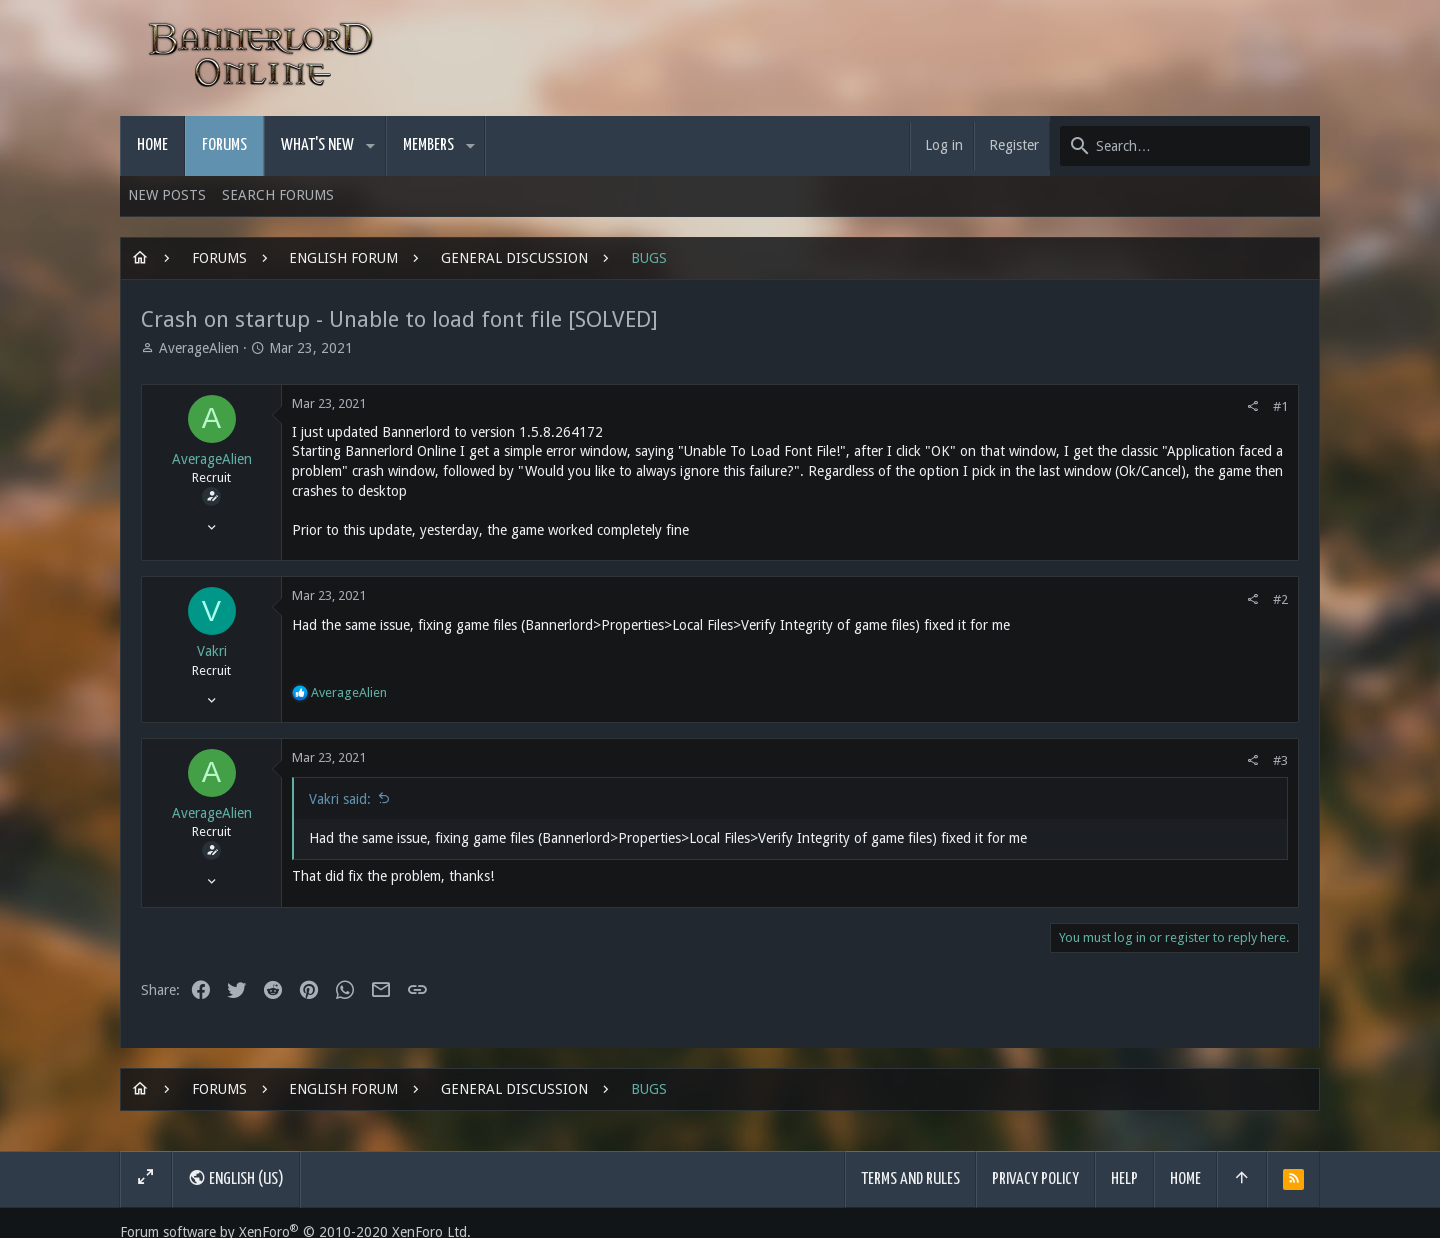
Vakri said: (340, 799)
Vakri (212, 651)
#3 (1280, 760)
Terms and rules (910, 1179)
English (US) (236, 1178)
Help (1124, 1179)
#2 (1280, 599)
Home (1185, 1179)
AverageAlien (199, 348)
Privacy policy (1035, 1179)
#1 (1280, 406)
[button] (370, 146)
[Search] (1185, 146)
